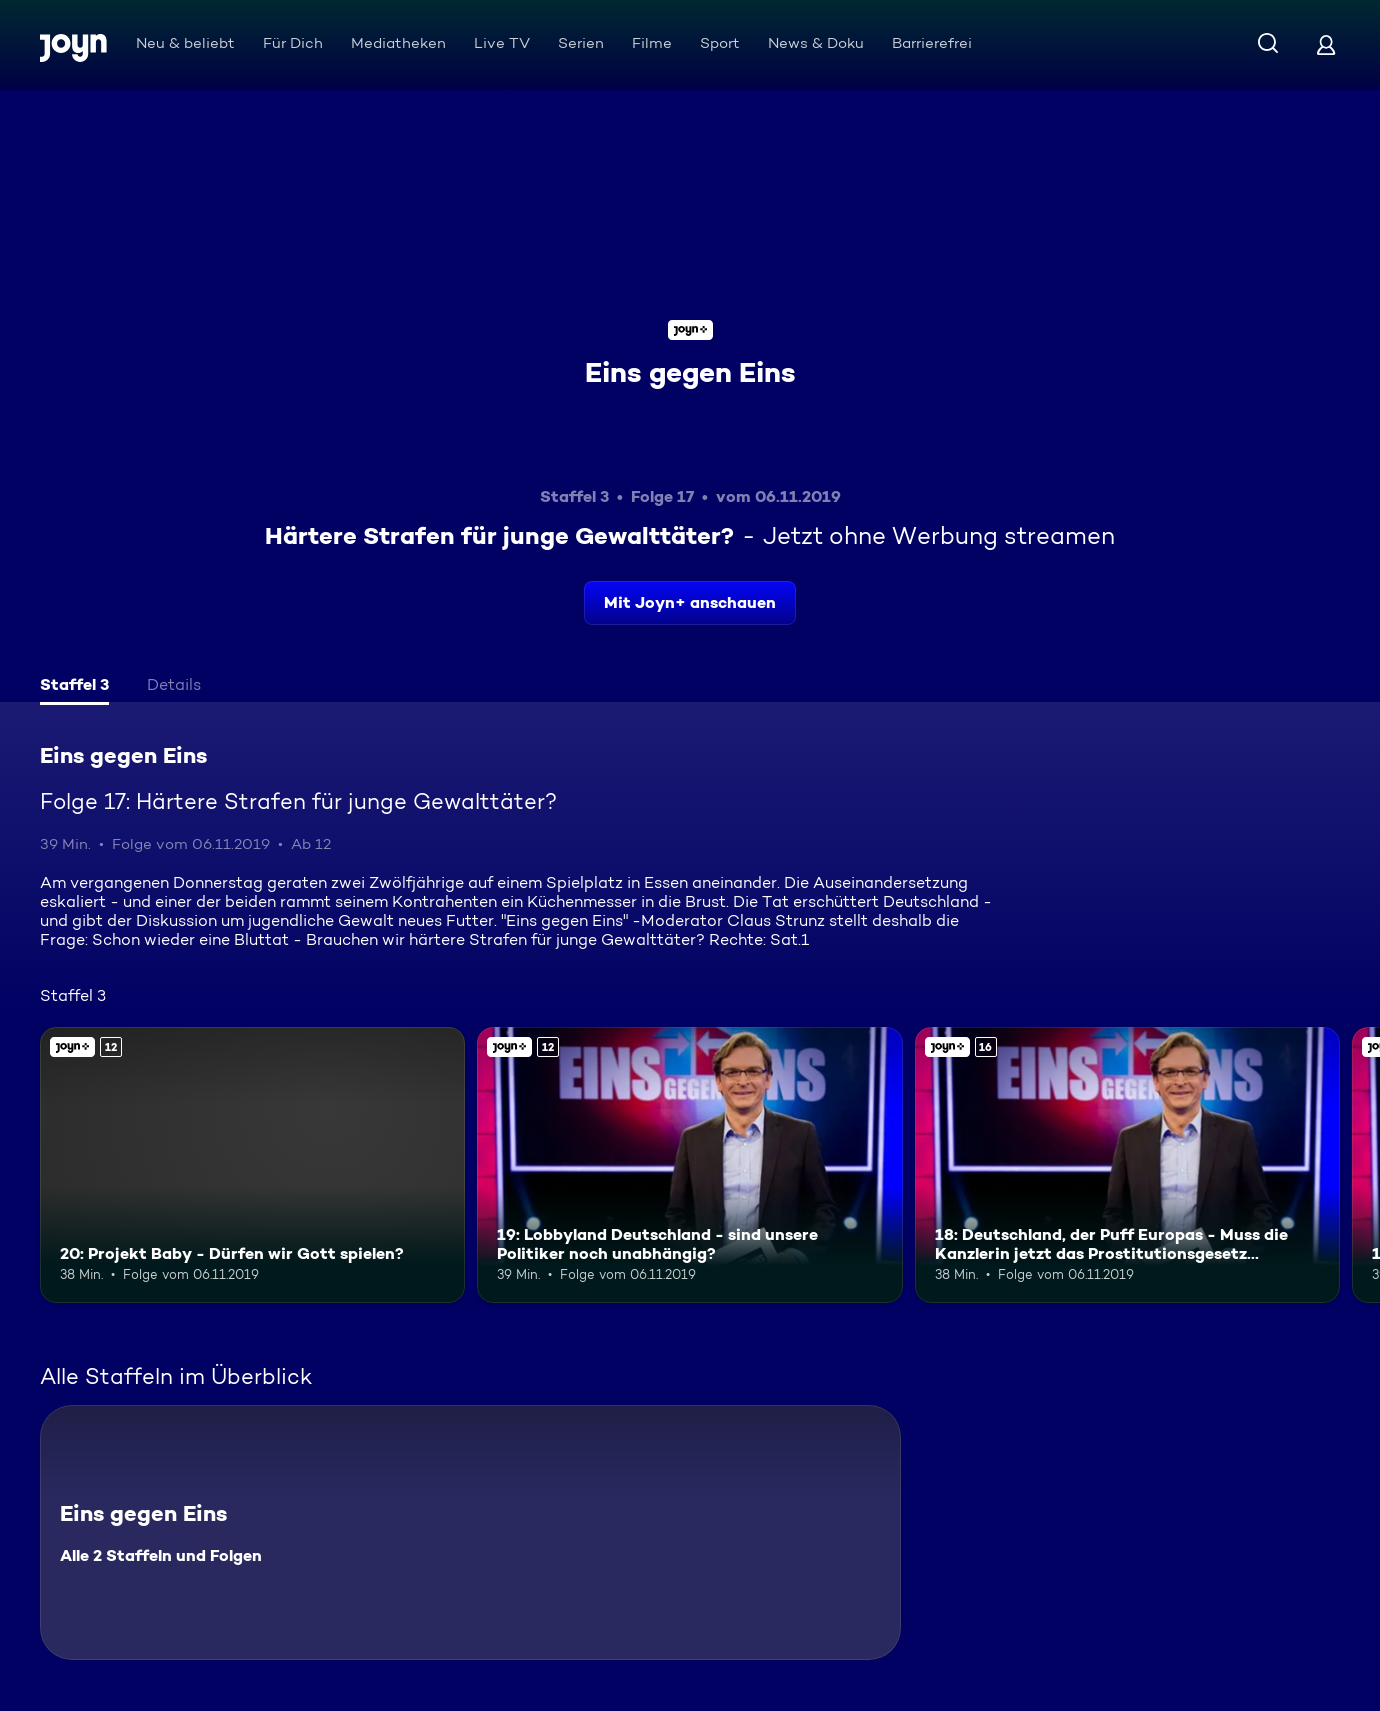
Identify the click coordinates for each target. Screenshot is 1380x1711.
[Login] (1326, 44)
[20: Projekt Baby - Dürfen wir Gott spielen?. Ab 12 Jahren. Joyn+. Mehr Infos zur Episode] (252, 1165)
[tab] (74, 687)
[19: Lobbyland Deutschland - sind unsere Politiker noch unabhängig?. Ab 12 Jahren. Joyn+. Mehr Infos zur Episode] (689, 1165)
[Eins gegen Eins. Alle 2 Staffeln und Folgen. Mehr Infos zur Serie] (470, 1532)
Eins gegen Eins (690, 372)
